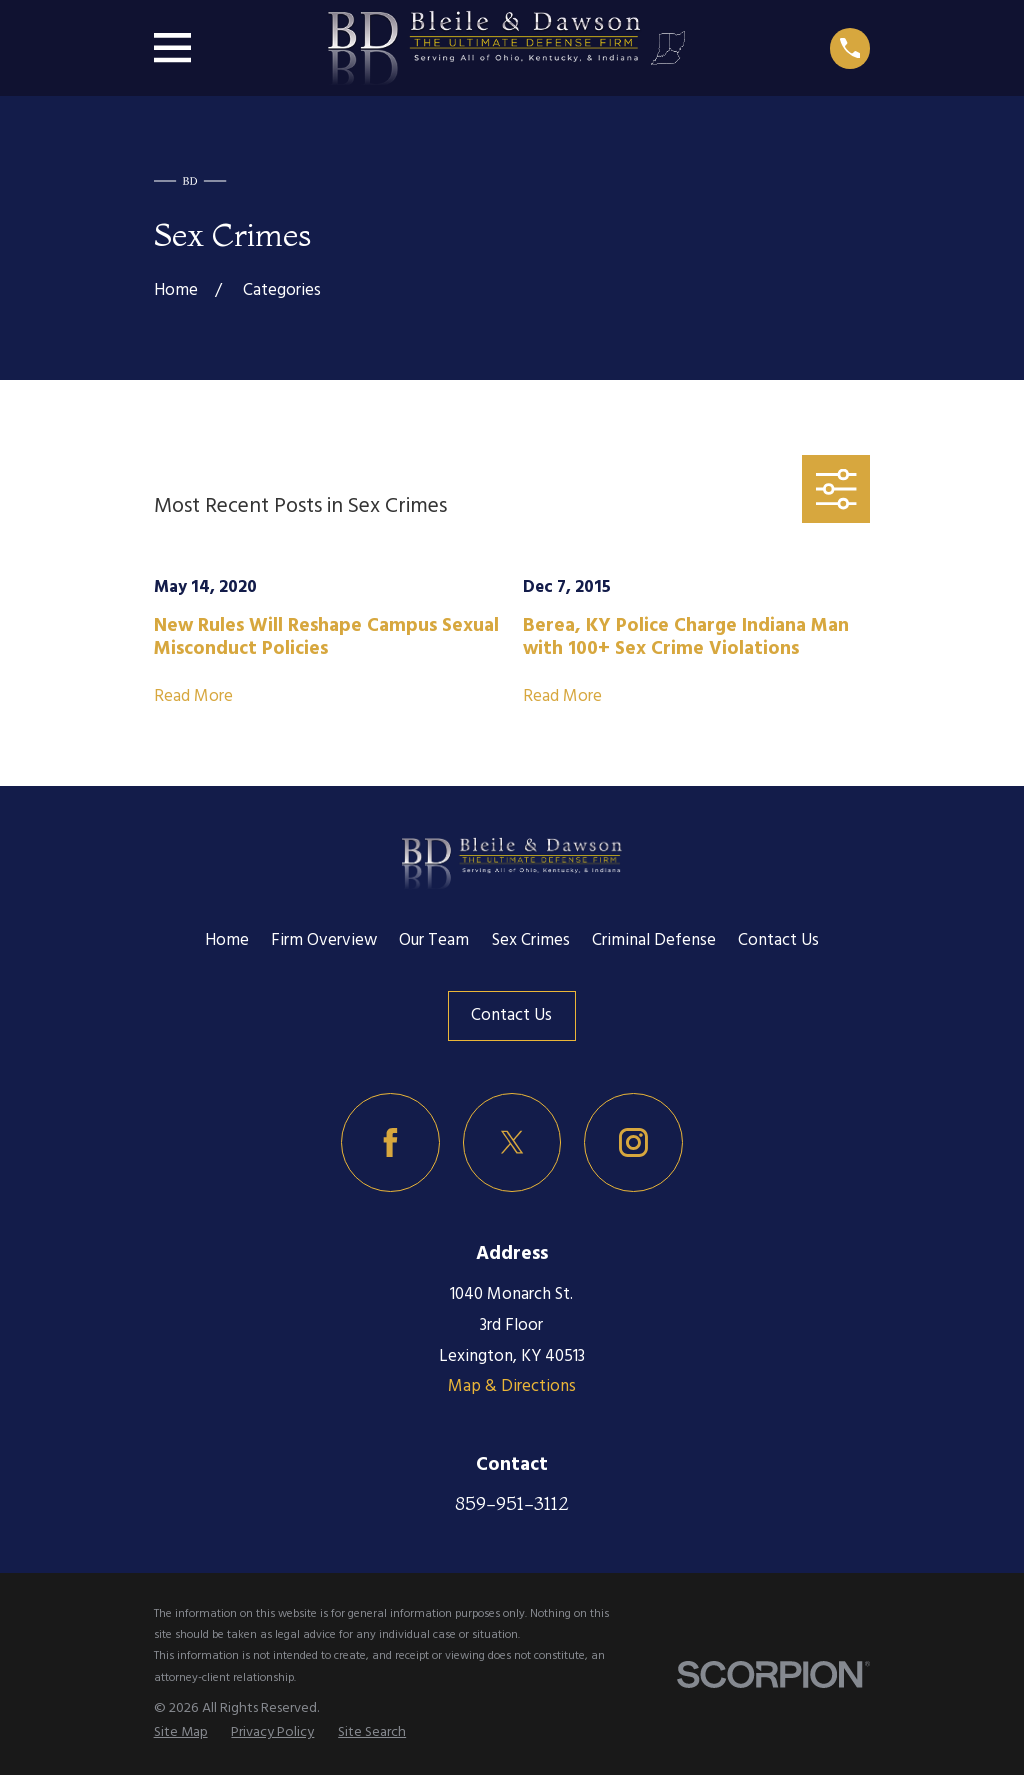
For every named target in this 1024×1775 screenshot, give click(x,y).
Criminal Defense (654, 940)
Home (227, 940)
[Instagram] (633, 1142)
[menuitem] (181, 1733)
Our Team (434, 940)
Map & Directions (512, 1386)
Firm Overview (324, 940)
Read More (193, 697)
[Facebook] (390, 1142)
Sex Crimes (531, 940)
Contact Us (778, 940)
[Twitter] (512, 1142)
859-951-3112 (512, 1503)
